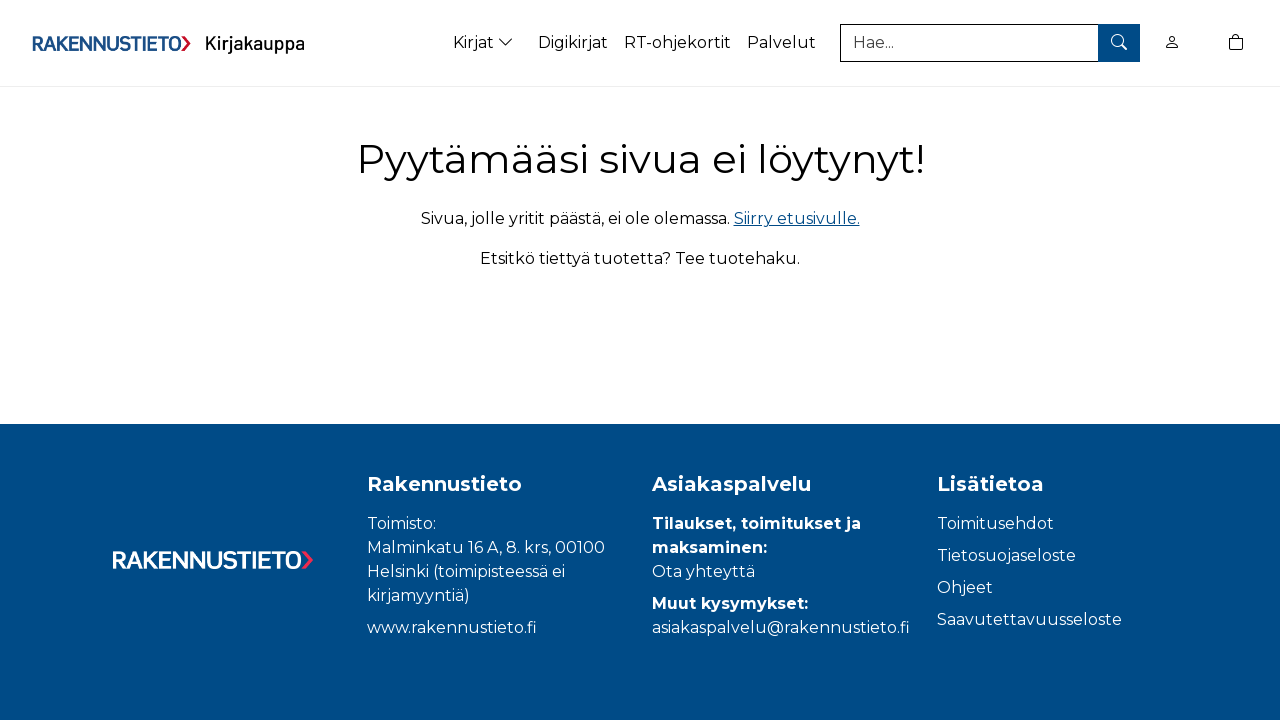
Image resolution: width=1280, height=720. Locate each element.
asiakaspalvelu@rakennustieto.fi (781, 627)
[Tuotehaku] (990, 43)
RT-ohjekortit (677, 42)
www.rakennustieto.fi (452, 627)
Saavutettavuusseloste (1029, 619)
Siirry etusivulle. (797, 218)
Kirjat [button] (485, 42)
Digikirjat (573, 42)
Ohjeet (965, 587)
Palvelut (781, 42)
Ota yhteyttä (703, 571)
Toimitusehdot (995, 523)
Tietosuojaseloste (1006, 555)
